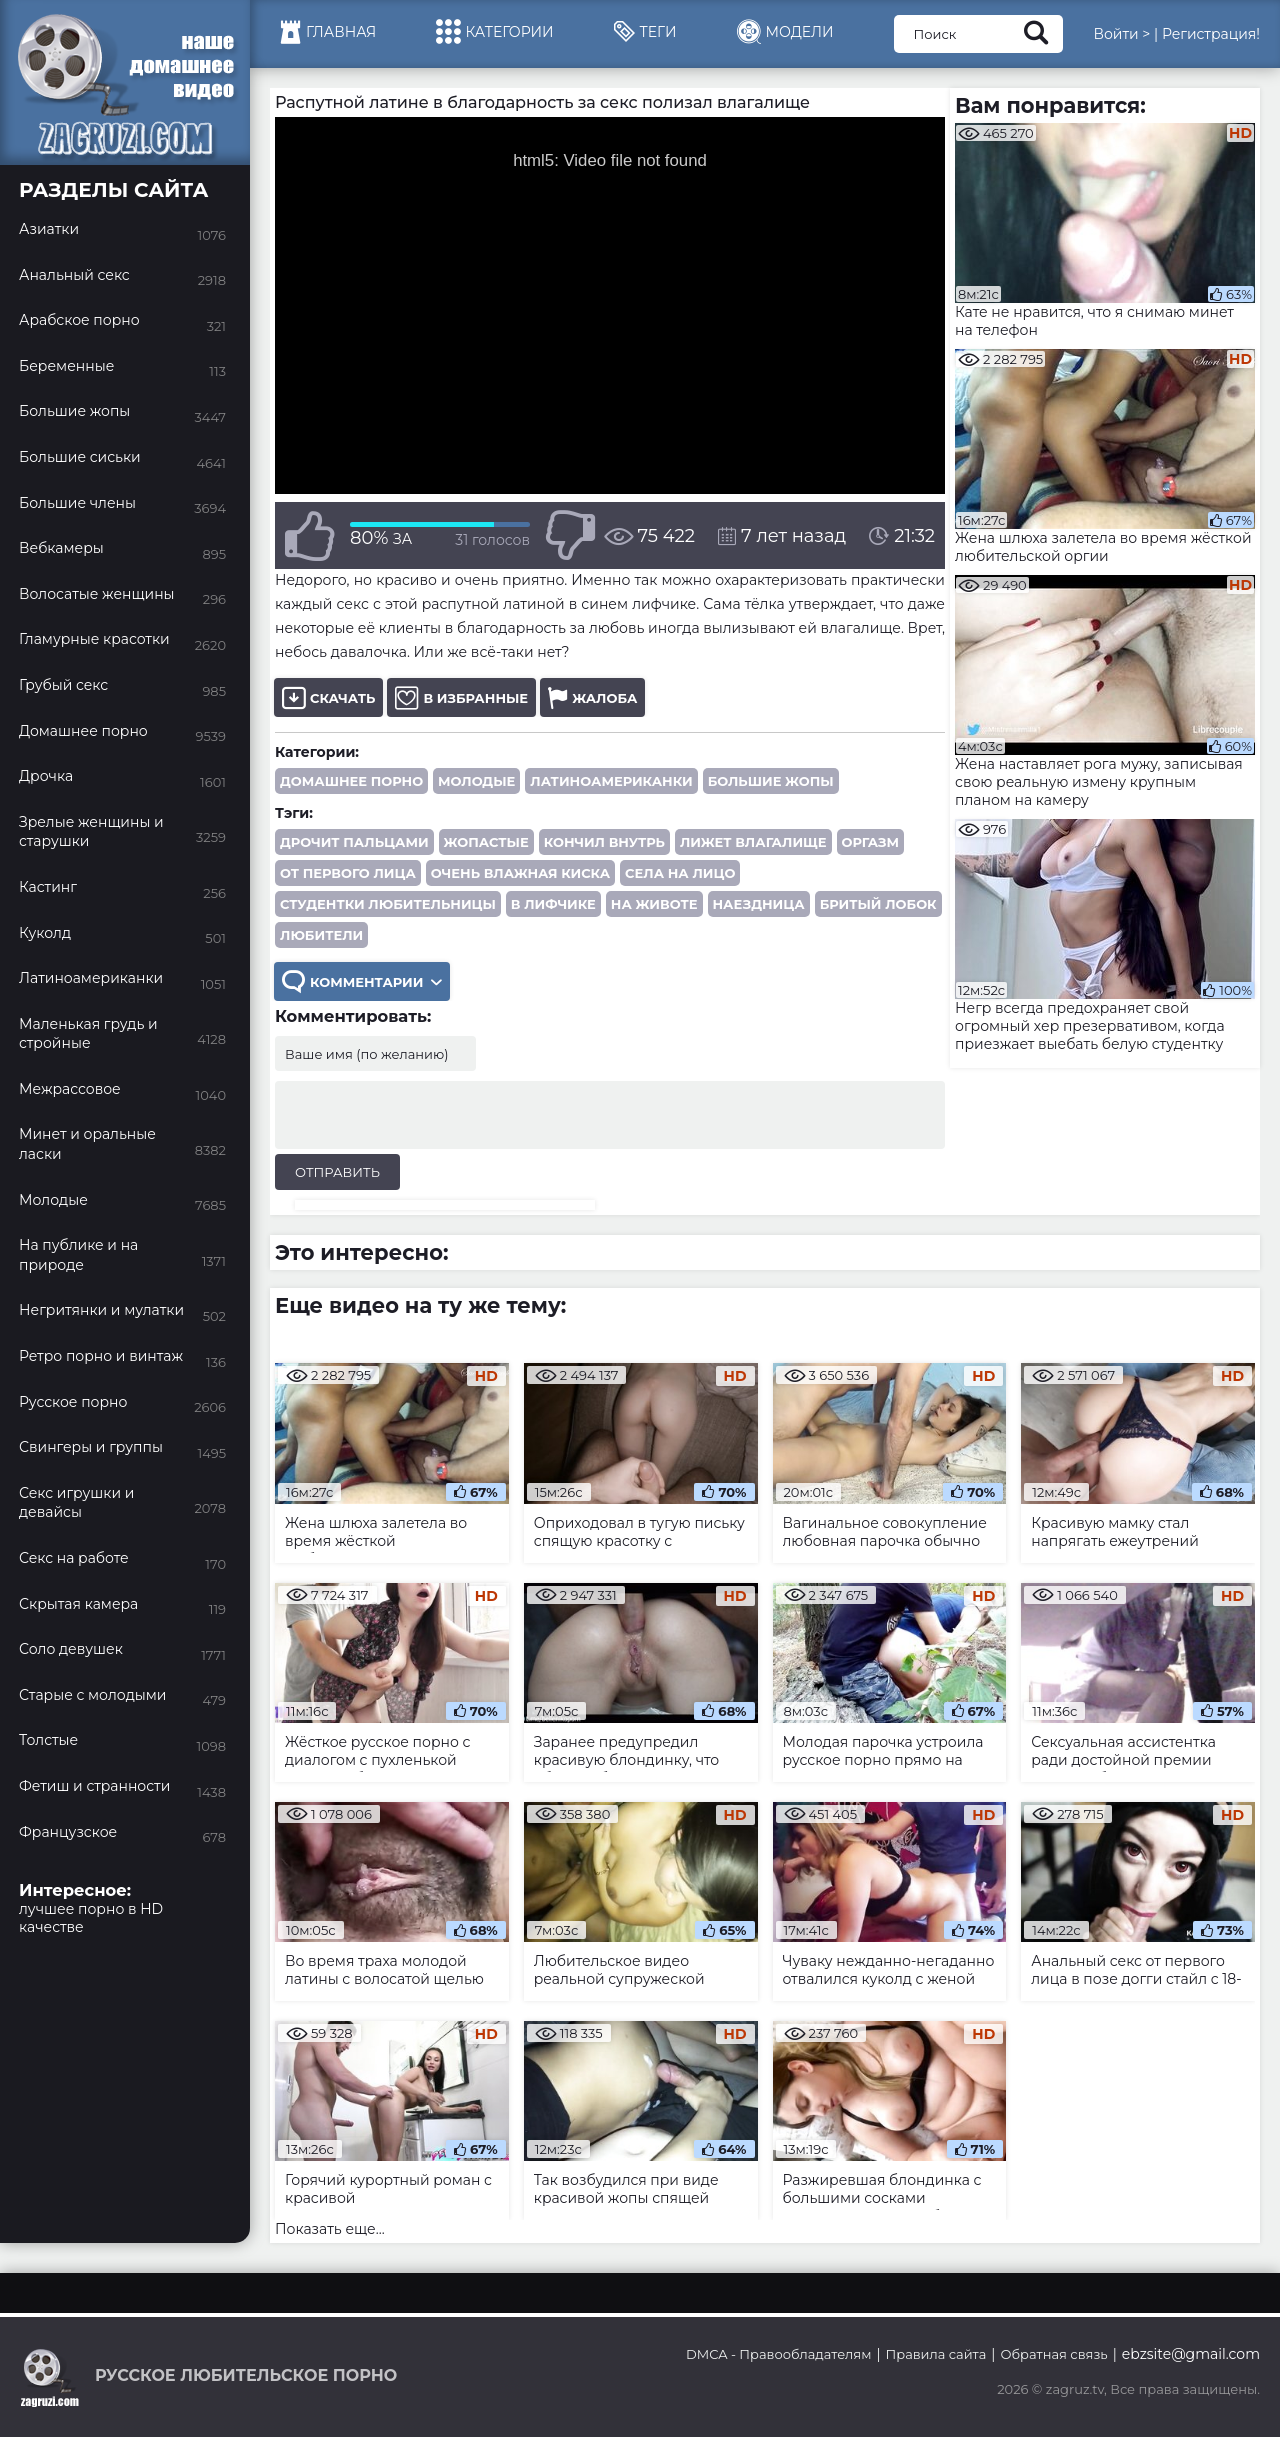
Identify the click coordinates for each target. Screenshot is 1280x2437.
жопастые (486, 842)
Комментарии (362, 981)
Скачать (328, 697)
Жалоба (592, 697)
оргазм (871, 842)
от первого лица (348, 873)
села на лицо (680, 873)
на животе (654, 904)
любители (321, 935)
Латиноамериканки (611, 781)
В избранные (461, 697)
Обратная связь (1053, 2354)
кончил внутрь (604, 842)
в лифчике (553, 904)
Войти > (1121, 34)
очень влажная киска (520, 873)
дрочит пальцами (354, 842)
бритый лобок (878, 904)
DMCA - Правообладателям (778, 2354)
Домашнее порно (351, 781)
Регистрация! (1211, 34)
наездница (759, 904)
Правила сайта (936, 2354)
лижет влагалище (753, 842)
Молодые (476, 781)
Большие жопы (771, 781)
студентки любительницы (388, 904)
